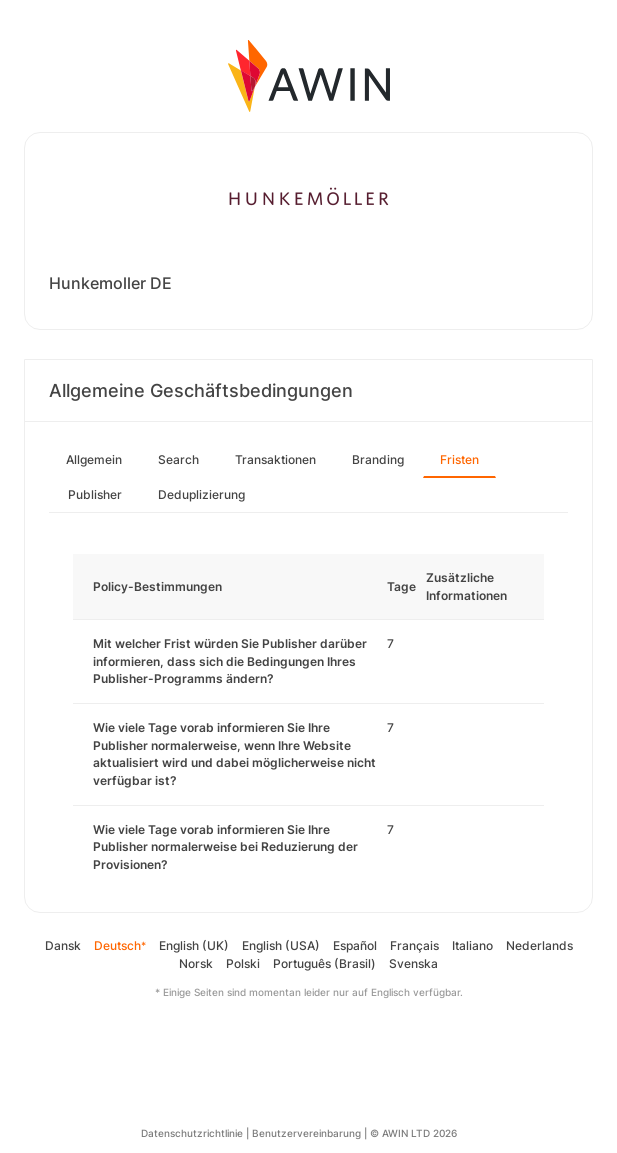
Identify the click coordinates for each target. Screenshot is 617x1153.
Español (355, 945)
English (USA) (281, 945)
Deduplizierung (201, 494)
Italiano (472, 945)
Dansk (63, 945)
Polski (243, 963)
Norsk (196, 963)
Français (414, 945)
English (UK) (194, 945)
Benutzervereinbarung (306, 1133)
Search (178, 459)
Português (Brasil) (324, 963)
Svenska (413, 963)
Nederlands (539, 945)
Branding (378, 459)
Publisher (95, 494)
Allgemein (94, 459)
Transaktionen (275, 459)
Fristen (459, 459)
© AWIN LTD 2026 (413, 1133)
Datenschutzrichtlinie (192, 1133)
